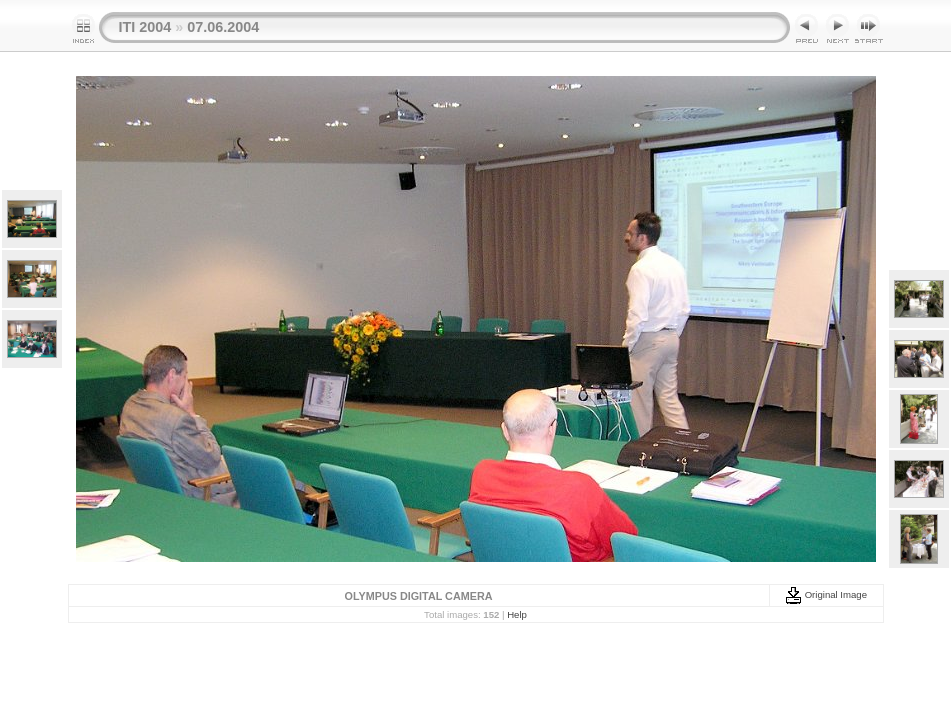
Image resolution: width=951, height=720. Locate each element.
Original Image (826, 594)
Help (517, 614)
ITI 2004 (145, 27)
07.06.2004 (223, 27)
